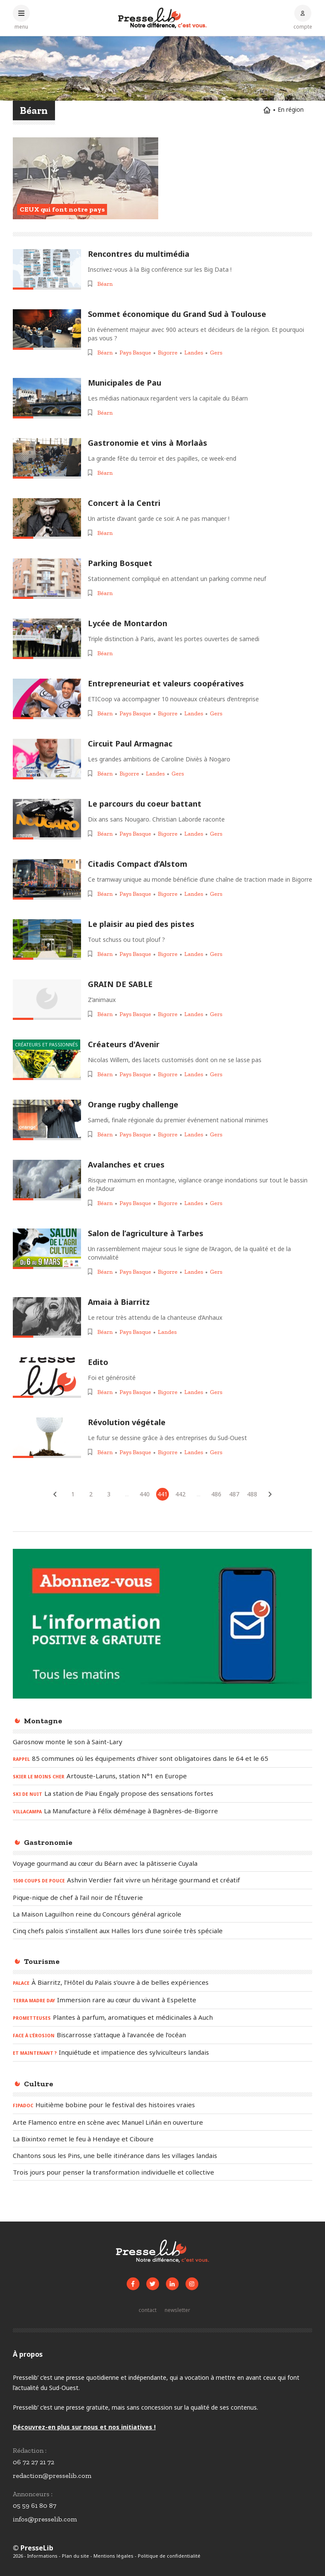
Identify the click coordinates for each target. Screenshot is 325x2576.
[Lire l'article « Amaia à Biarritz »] (47, 1317)
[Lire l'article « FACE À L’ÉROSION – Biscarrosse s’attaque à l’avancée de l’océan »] (162, 2035)
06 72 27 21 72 (33, 2462)
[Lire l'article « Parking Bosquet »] (47, 578)
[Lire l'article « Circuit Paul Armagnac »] (47, 759)
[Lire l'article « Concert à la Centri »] (47, 518)
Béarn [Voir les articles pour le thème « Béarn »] (105, 284)
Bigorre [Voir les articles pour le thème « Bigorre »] (167, 352)
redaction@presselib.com (52, 2475)
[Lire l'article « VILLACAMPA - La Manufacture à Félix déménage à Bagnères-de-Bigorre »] (162, 1811)
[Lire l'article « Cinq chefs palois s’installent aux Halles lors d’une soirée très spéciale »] (162, 1930)
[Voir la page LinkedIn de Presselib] (172, 2283)
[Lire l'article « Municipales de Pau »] (47, 398)
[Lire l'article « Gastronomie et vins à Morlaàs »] (47, 458)
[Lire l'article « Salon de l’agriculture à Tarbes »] (47, 1248)
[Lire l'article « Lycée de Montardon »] (47, 639)
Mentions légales (113, 2556)
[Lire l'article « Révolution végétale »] (47, 1437)
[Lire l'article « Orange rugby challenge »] (47, 1120)
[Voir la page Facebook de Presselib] (133, 2283)
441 (162, 1494)
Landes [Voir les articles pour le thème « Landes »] (193, 352)
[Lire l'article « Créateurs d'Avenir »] (47, 1060)
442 (180, 1494)
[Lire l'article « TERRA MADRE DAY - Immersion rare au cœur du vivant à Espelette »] (162, 2000)
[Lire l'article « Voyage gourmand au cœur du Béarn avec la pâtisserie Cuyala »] (162, 1863)
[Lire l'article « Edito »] (47, 1377)
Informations (42, 2556)
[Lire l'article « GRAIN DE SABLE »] (47, 999)
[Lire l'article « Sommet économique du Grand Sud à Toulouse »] (47, 329)
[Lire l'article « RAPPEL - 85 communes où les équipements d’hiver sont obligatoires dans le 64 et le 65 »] (162, 1759)
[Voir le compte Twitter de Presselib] (152, 2283)
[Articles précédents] (55, 1494)
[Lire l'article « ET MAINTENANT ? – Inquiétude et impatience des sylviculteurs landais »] (162, 2052)
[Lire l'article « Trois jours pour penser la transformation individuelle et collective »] (162, 2172)
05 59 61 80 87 (34, 2505)
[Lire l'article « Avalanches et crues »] (47, 1180)
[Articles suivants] (270, 1494)
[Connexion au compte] (302, 17)
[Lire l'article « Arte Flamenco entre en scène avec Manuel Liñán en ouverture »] (162, 2122)
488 (252, 1494)
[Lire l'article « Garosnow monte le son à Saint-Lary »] (162, 1741)
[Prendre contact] (147, 2310)
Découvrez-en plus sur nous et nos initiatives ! (84, 2427)
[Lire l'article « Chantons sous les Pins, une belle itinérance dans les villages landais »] (162, 2155)
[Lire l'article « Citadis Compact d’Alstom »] (47, 879)
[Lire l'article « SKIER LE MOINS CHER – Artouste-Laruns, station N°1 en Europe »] (162, 1776)
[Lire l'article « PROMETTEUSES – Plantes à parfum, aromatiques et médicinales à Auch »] (162, 2018)
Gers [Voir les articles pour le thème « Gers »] (216, 352)
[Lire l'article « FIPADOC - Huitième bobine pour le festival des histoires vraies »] (162, 2105)
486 (216, 1494)
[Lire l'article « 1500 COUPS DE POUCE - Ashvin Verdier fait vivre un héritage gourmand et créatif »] (162, 1880)
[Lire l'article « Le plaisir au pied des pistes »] (47, 939)
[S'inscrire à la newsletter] (177, 2310)
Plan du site (75, 2556)
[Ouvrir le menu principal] (21, 17)
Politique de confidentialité (169, 2556)
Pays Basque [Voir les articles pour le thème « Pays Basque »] (135, 352)
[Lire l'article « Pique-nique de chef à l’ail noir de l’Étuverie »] (162, 1897)
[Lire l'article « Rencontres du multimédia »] (47, 269)
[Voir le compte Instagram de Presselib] (192, 2283)
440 (144, 1494)
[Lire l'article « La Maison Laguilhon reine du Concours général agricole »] (162, 1914)
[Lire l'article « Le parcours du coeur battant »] (47, 819)
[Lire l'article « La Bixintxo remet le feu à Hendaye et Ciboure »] (162, 2138)
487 (234, 1494)
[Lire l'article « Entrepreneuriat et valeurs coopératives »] (47, 699)
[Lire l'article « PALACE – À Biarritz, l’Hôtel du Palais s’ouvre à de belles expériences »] (162, 1983)
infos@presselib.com (45, 2519)
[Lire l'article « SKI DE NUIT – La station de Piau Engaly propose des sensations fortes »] (162, 1794)
